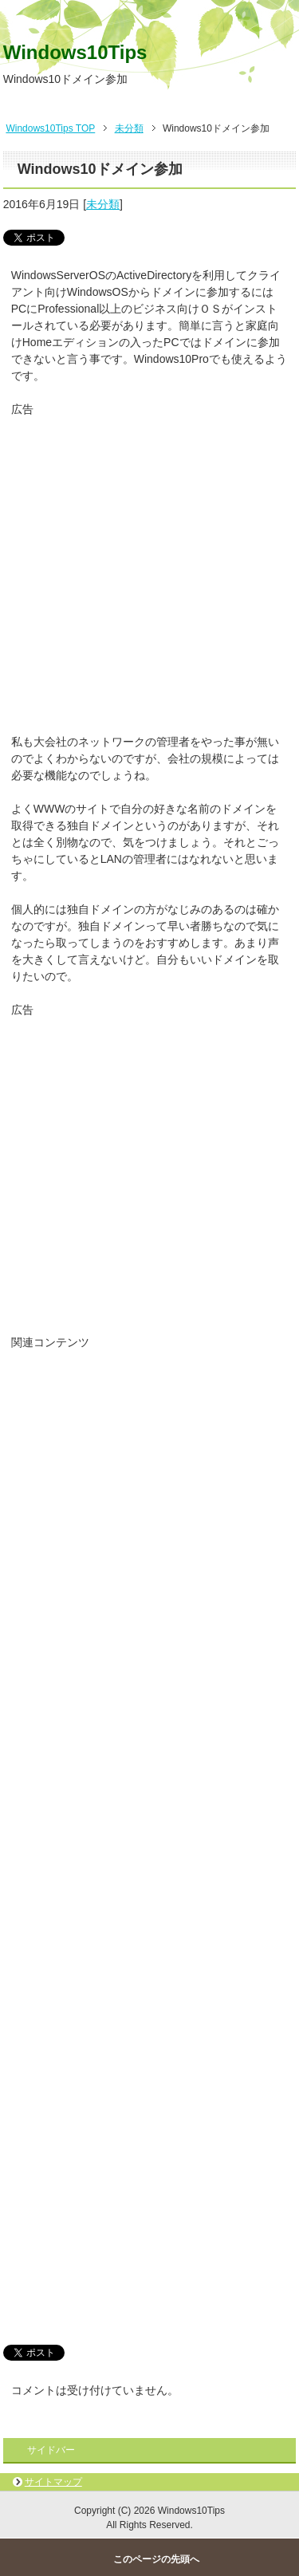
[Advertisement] (149, 567)
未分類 (103, 204)
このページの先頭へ (156, 2559)
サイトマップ (53, 2481)
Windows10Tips (75, 52)
